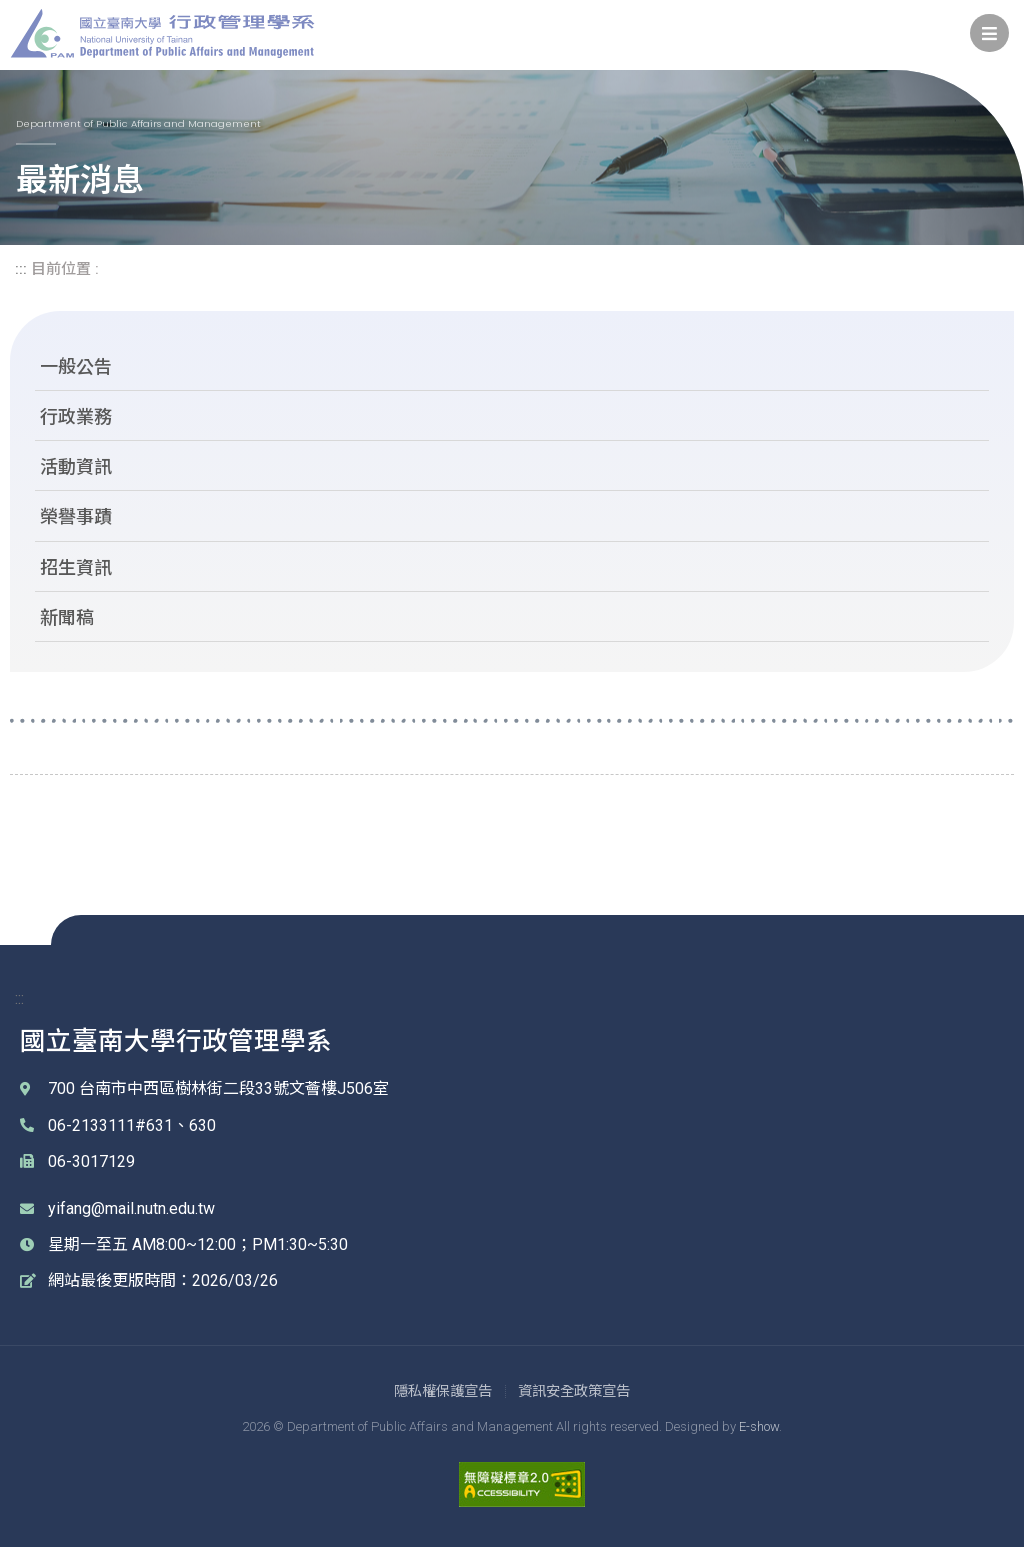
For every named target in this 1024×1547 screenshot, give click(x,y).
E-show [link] (759, 1426)
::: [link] (21, 269)
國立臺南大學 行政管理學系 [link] (162, 33)
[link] (989, 33)
